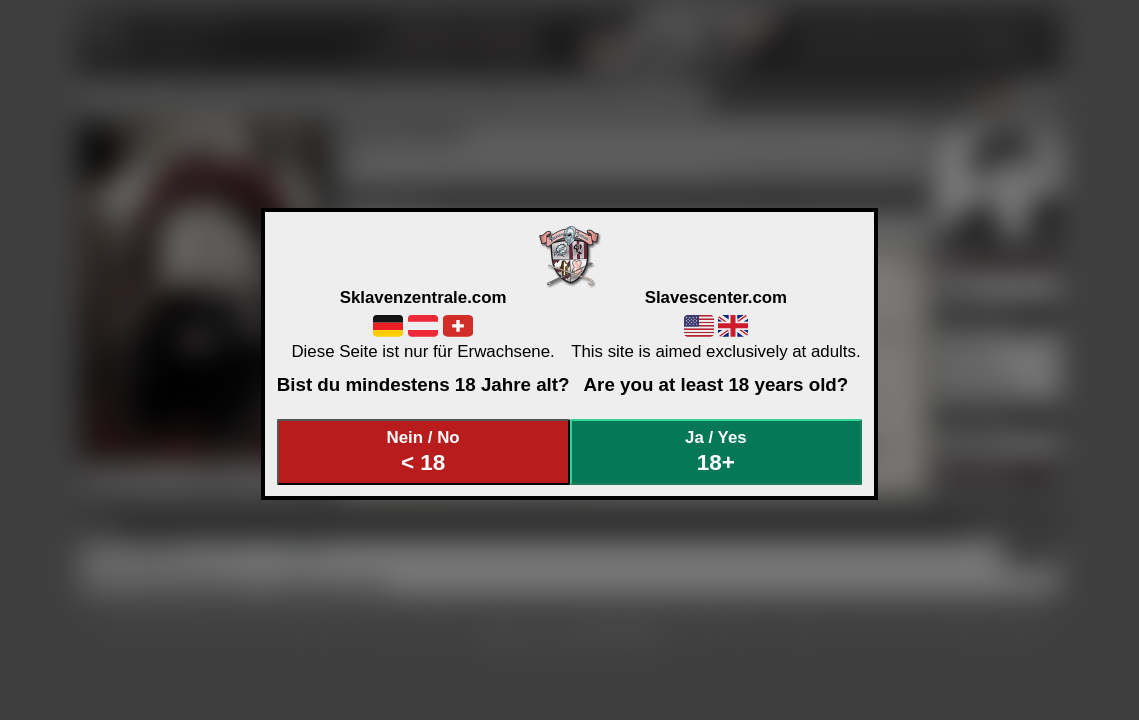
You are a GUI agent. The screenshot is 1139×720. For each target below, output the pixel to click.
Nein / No (423, 451)
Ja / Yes (716, 451)
